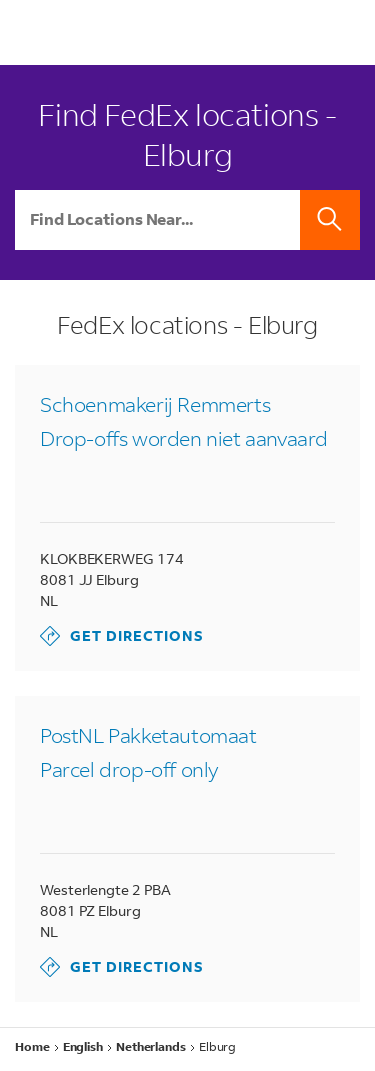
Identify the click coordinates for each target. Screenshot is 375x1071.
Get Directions (122, 636)
